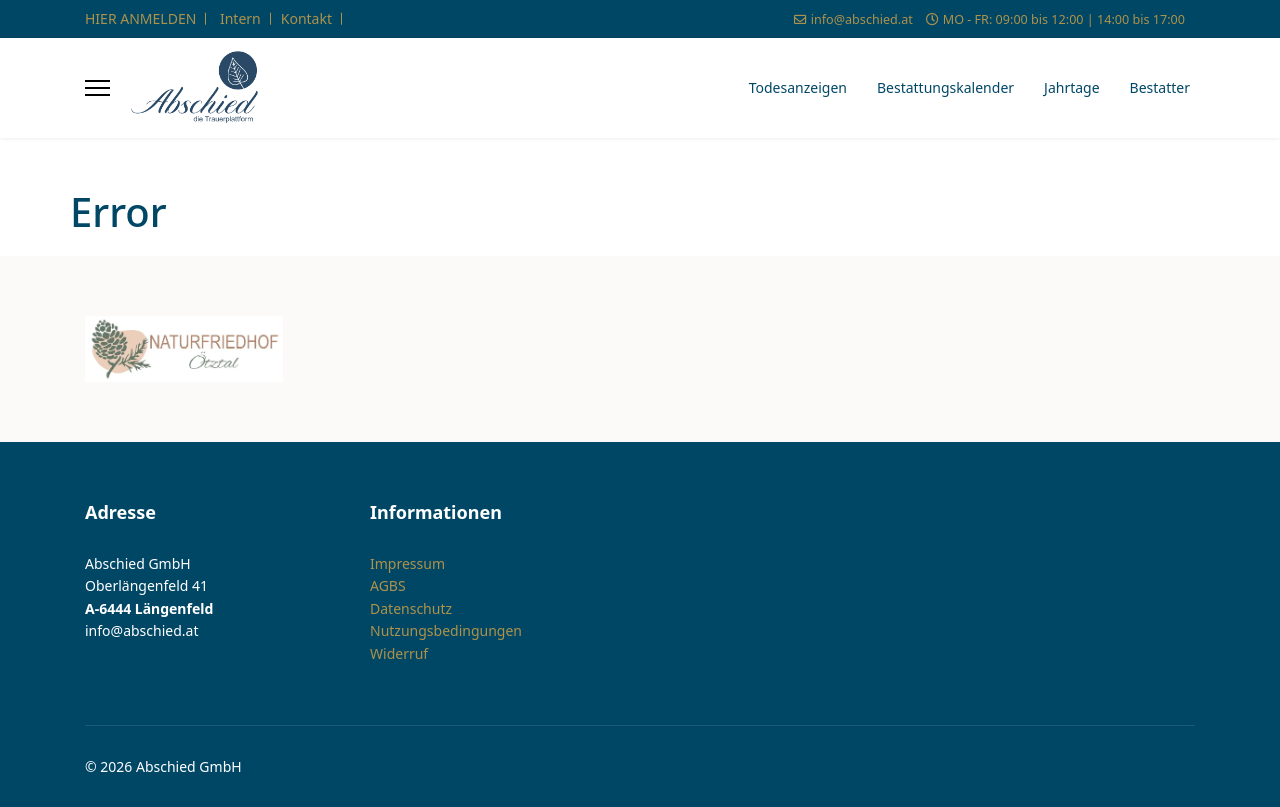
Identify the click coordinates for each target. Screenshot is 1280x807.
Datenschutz (411, 608)
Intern (240, 18)
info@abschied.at (862, 19)
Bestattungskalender (945, 87)
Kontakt (306, 18)
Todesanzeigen (798, 87)
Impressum (407, 563)
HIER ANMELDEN (140, 18)
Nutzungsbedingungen (446, 630)
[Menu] (97, 88)
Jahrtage (1072, 87)
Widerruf (399, 653)
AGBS (388, 585)
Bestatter (1160, 87)
